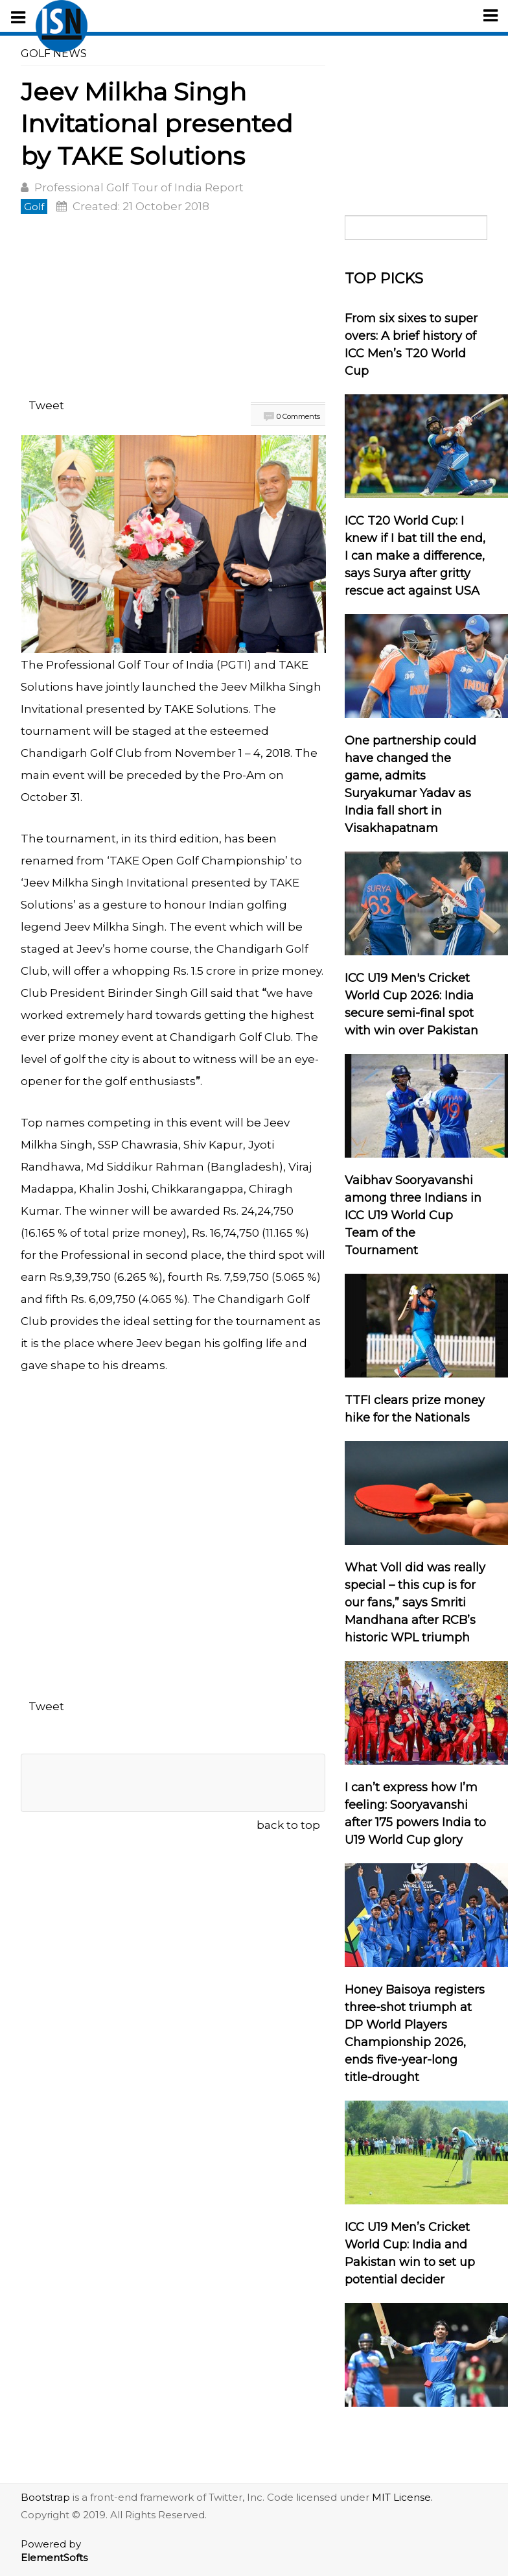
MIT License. (402, 2497)
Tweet (46, 405)
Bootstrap (45, 2497)
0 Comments (298, 416)
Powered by (54, 2551)
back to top (288, 1825)
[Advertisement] (173, 309)
